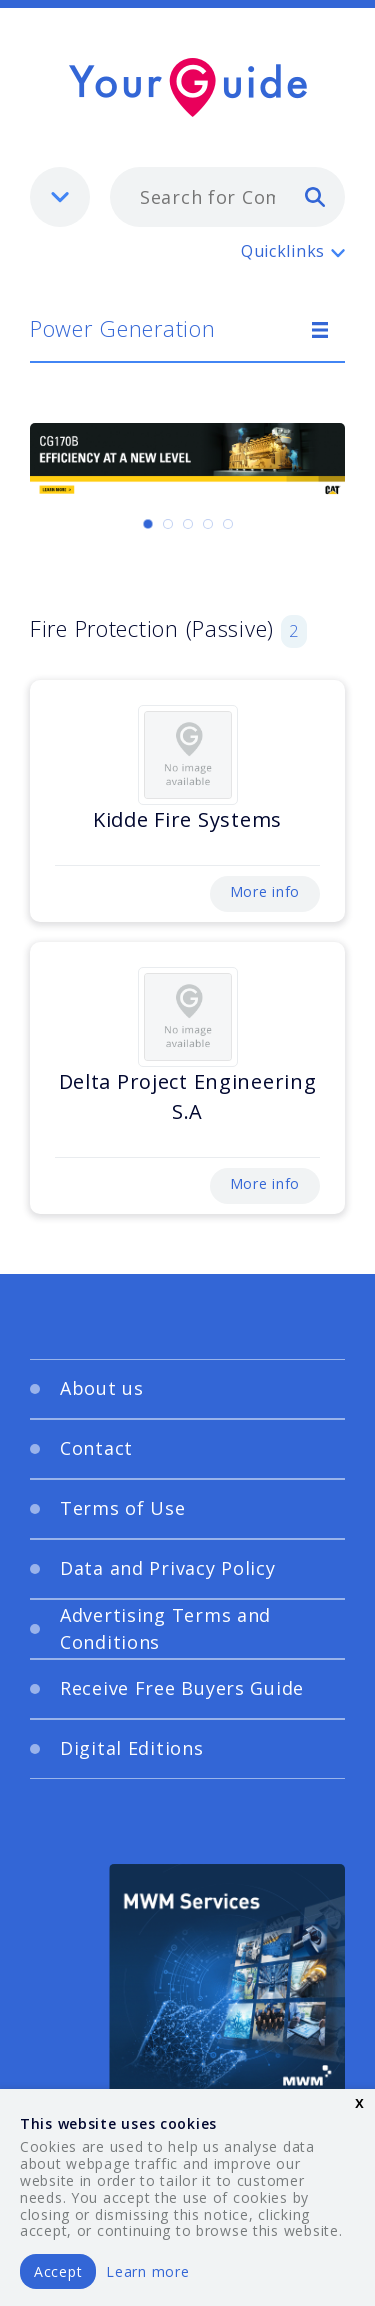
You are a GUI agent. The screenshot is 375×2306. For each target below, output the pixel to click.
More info (265, 891)
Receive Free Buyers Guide (182, 1688)
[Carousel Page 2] (168, 524)
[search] (315, 196)
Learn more (147, 2271)
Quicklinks (283, 251)
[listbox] (60, 197)
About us (102, 1388)
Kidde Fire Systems (187, 819)
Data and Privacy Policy (168, 1568)
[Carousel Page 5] (228, 524)
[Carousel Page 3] (188, 524)
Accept (58, 2271)
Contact (96, 1448)
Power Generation (123, 328)
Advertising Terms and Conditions (165, 1628)
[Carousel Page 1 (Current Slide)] (148, 524)
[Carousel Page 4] (208, 524)
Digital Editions (132, 1748)
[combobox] (227, 197)
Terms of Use (123, 1508)
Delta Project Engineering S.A (188, 1096)
